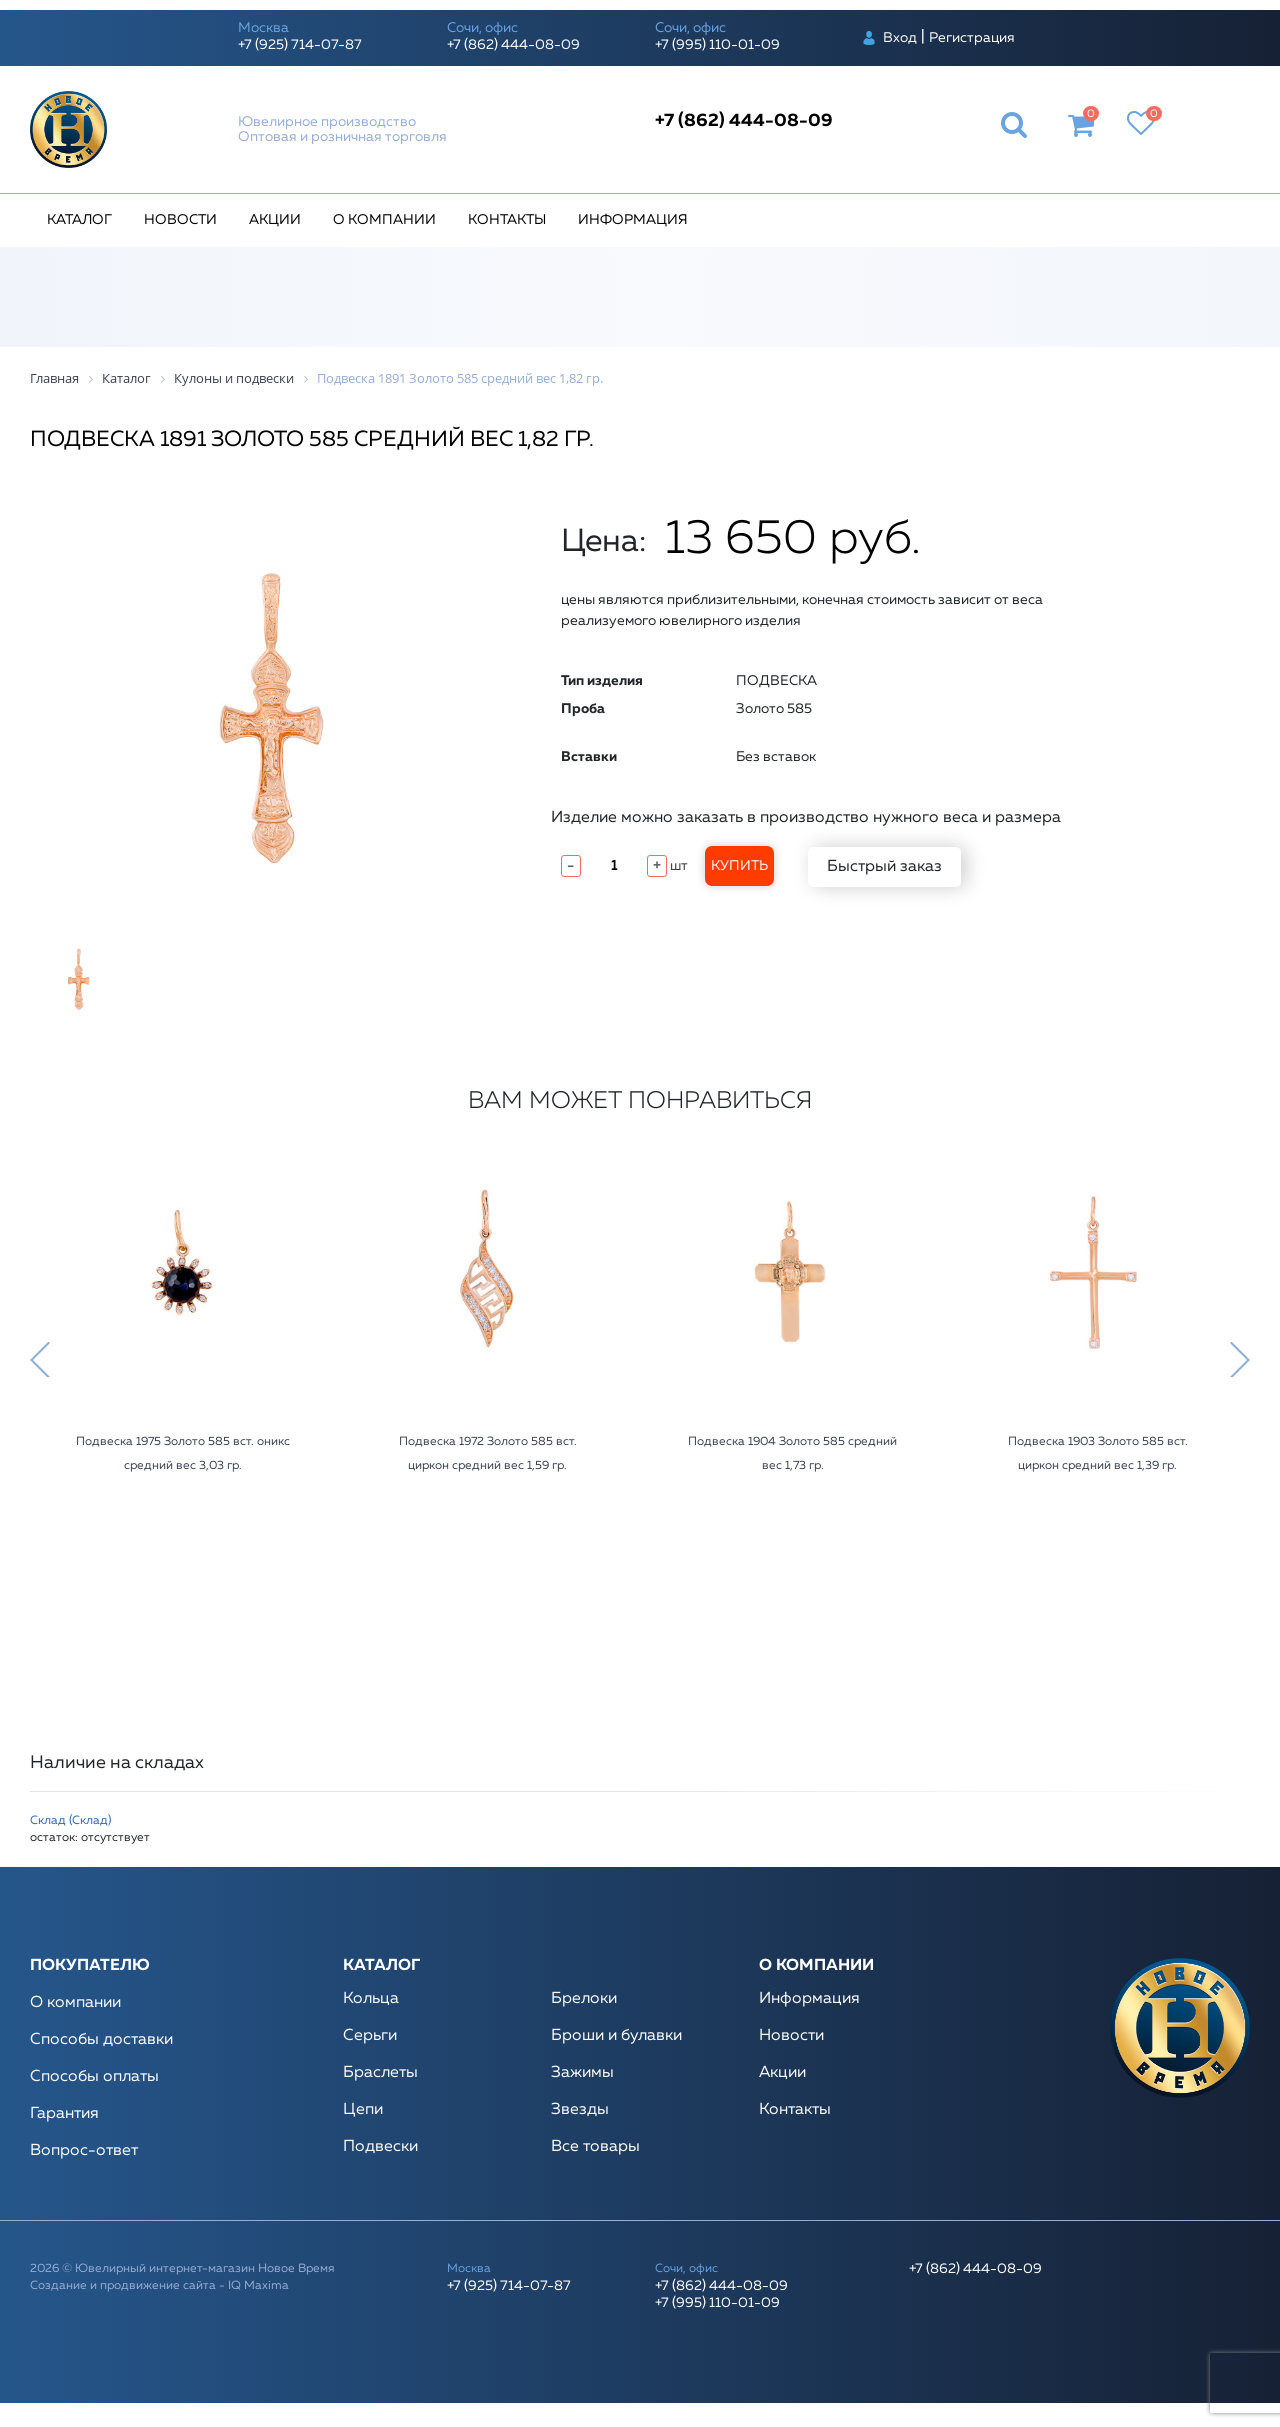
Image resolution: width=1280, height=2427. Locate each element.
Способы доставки (101, 2040)
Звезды (580, 2110)
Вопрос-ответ (84, 2151)
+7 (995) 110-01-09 (717, 45)
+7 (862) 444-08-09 (513, 45)
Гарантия (64, 2114)
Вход (900, 38)
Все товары (595, 2147)
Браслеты (380, 2073)
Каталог (79, 220)
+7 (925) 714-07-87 (300, 45)
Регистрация (972, 38)
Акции (275, 220)
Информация (633, 220)
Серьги (370, 2036)
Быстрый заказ (884, 867)
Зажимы (582, 2073)
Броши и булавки (616, 2036)
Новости (180, 220)
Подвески (380, 2147)
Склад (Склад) (70, 1821)
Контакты (507, 220)
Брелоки (584, 1999)
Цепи (363, 2110)
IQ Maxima (258, 2286)
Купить (739, 866)
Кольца (371, 1999)
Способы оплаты (94, 2077)
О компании (384, 220)
